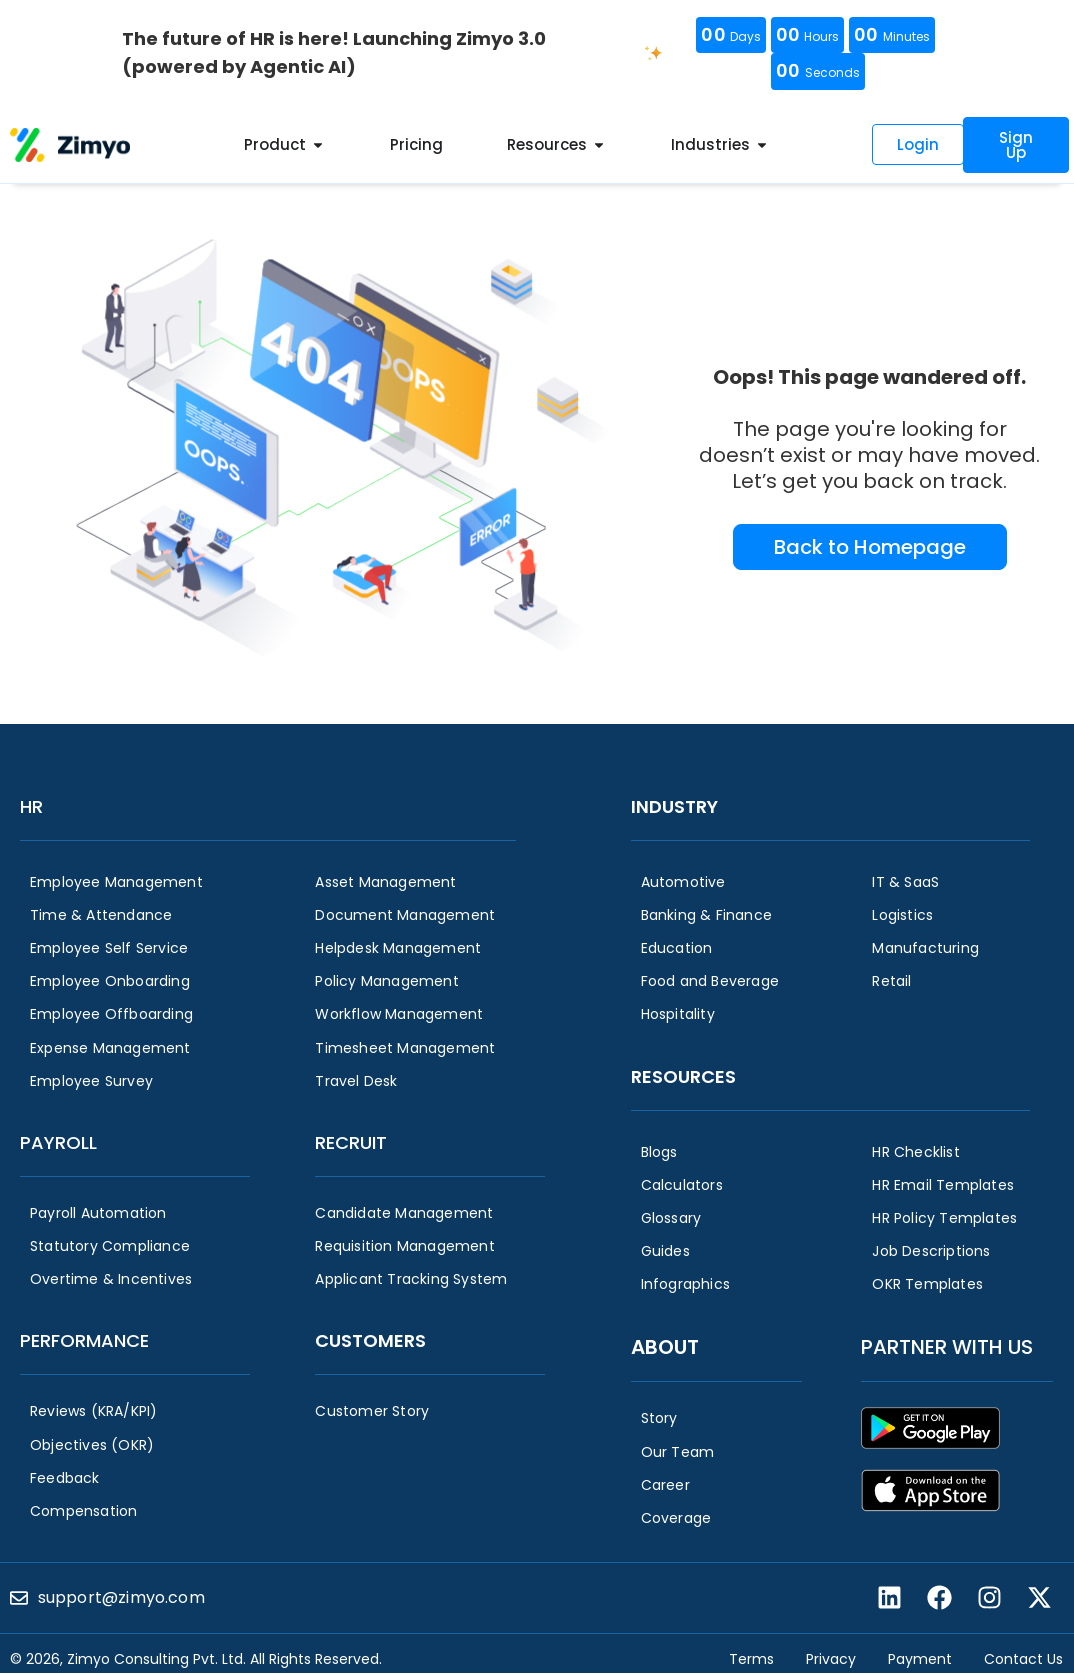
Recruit (351, 1142)
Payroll (58, 1142)
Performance (84, 1340)
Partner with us (947, 1347)
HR (31, 806)
